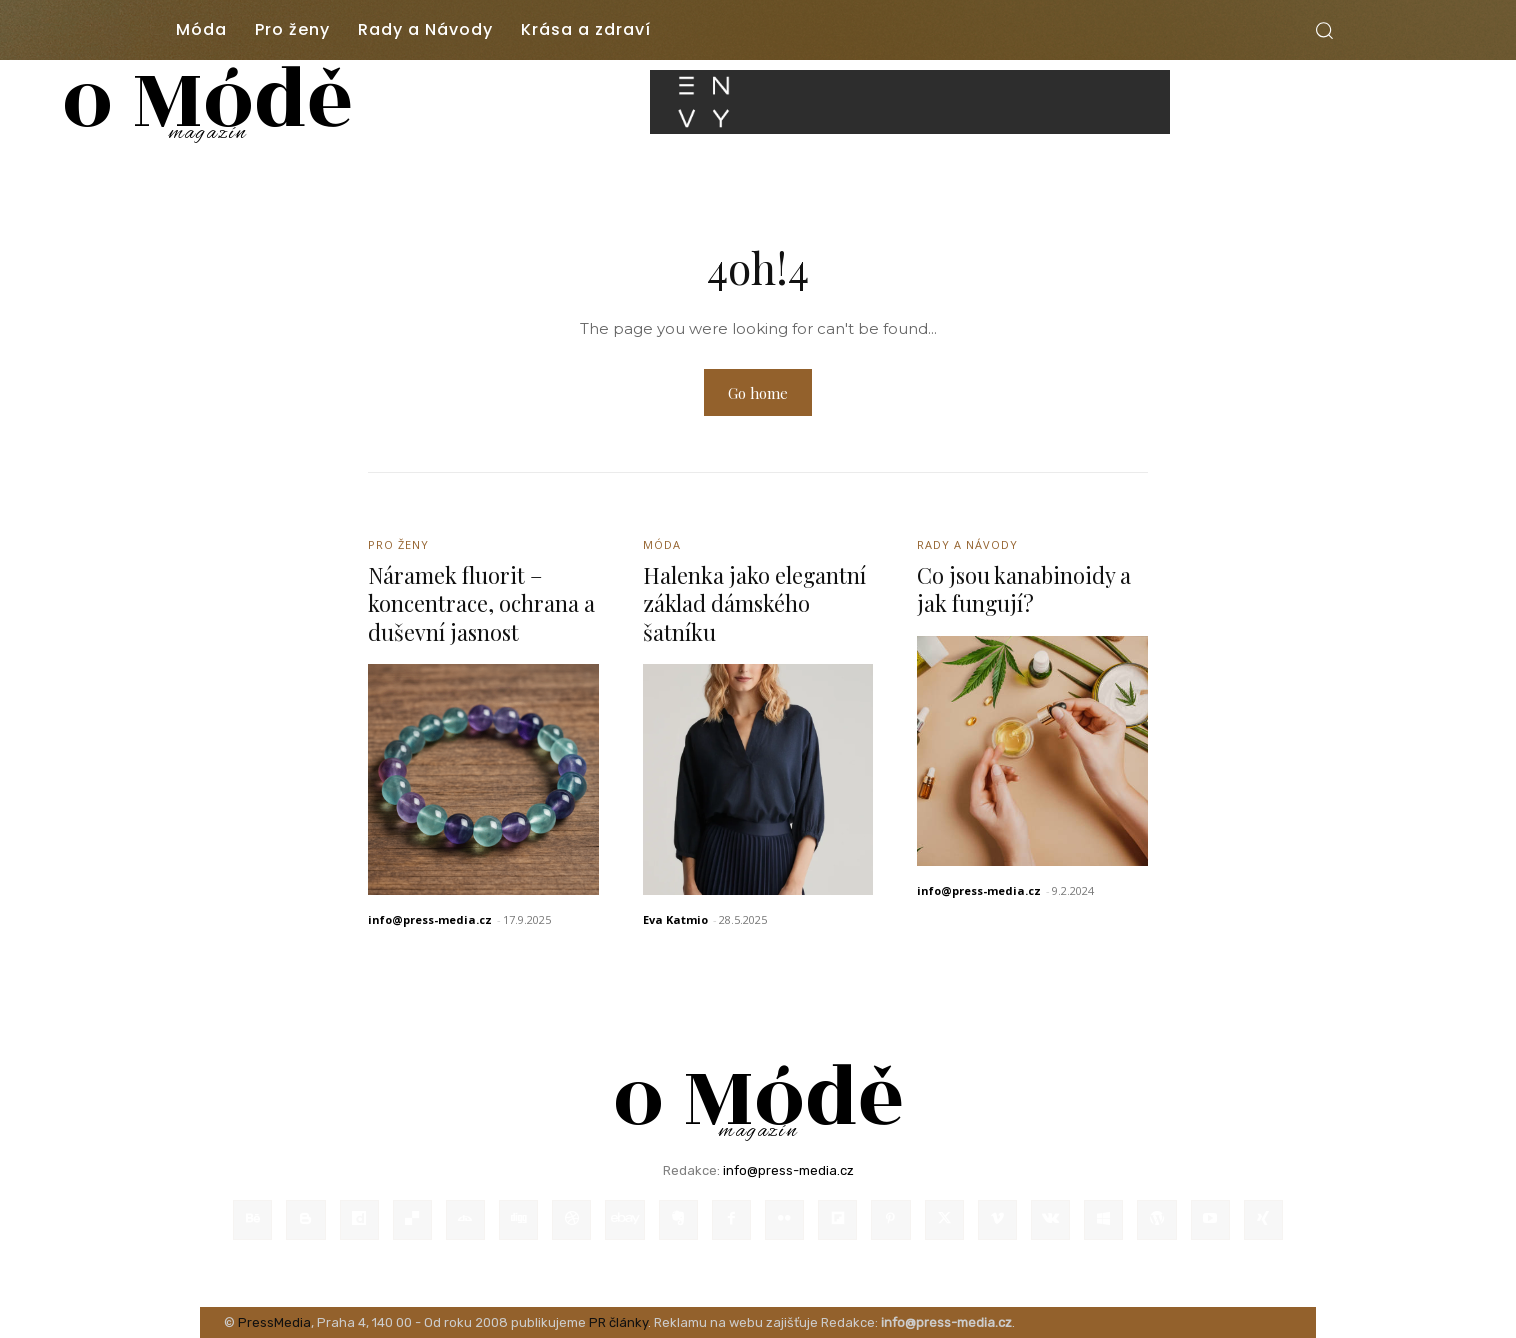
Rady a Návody (967, 544)
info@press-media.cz (430, 919)
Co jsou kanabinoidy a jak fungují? (1025, 589)
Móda (662, 544)
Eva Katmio (675, 919)
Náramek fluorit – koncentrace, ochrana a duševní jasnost (483, 603)
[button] (1324, 30)
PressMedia (274, 1322)
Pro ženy (398, 544)
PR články (618, 1322)
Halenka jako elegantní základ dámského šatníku (755, 603)
